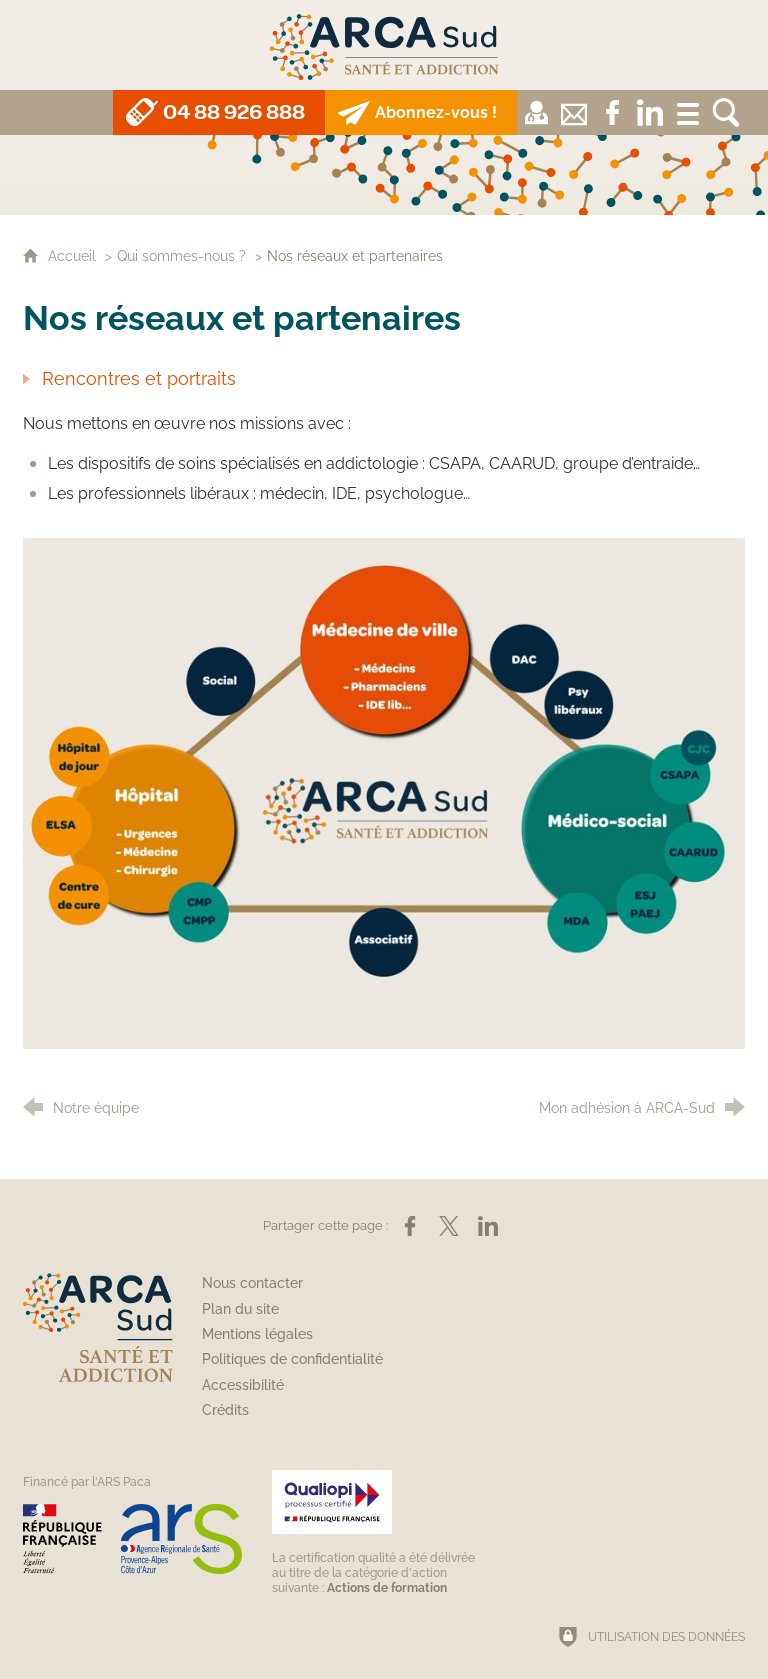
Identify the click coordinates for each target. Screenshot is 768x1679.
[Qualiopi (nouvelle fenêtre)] (377, 1532)
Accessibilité (243, 1385)
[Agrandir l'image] (384, 792)
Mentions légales (257, 1334)
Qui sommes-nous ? (181, 255)
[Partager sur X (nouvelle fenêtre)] (449, 1226)
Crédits (225, 1410)
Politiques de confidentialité (292, 1359)
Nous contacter (252, 1283)
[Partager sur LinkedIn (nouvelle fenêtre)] (488, 1226)
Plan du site (240, 1309)
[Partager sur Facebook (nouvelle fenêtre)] (410, 1226)
